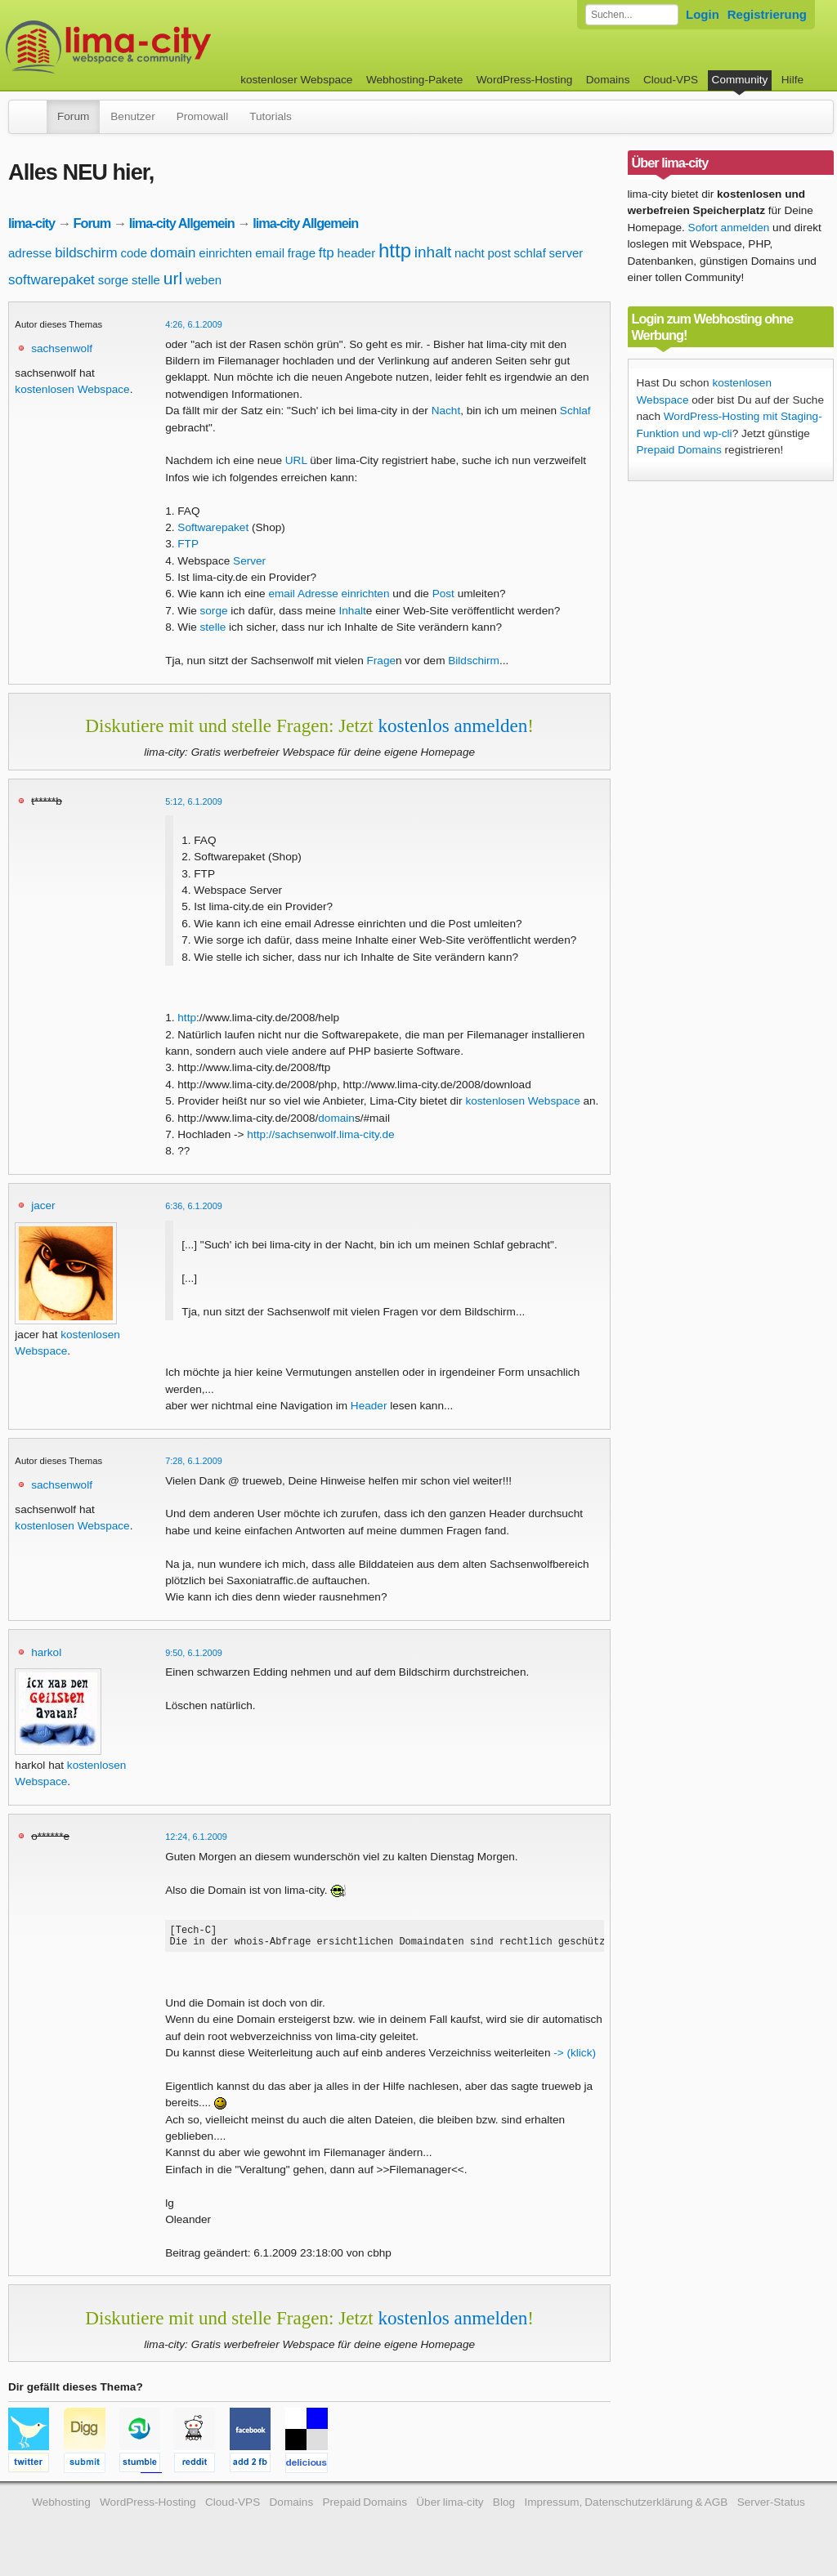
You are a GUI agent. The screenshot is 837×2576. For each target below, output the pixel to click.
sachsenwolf (61, 348)
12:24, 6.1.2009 (196, 1837)
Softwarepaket (212, 527)
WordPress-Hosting (525, 80)
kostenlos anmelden (452, 725)
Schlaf (575, 410)
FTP (188, 544)
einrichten (225, 253)
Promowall (202, 116)
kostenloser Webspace (296, 80)
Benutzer (132, 116)
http (394, 250)
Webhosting (61, 2507)
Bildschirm (473, 660)
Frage (381, 660)
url (172, 278)
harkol (46, 1652)
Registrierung (767, 14)
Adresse (318, 593)
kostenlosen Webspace (72, 389)
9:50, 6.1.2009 (193, 1653)
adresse (29, 253)
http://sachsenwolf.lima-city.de (320, 1134)
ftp (326, 253)
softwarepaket (51, 280)
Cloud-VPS (670, 80)
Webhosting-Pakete (414, 80)
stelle (146, 280)
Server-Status (771, 2507)
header (356, 253)
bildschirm (86, 253)
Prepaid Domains (679, 450)
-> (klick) (574, 2057)
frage (302, 253)
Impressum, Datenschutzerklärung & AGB (625, 2507)
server (566, 253)
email (269, 253)
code (133, 253)
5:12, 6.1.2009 (193, 801)
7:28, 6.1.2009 (193, 1461)
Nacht (446, 410)
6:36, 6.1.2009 (193, 1206)
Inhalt (352, 611)
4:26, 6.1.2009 (193, 324)
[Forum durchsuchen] (631, 14)
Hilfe (792, 80)
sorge (113, 280)
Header (369, 1406)
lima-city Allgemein (182, 223)
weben (204, 280)
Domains (608, 80)
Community (740, 80)
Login (702, 14)
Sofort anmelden (729, 227)
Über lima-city (449, 2507)
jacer (43, 1205)
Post (443, 593)
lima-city (31, 223)
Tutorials (270, 116)
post (498, 253)
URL (296, 460)
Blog (504, 2507)
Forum (73, 116)
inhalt (432, 252)
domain (173, 253)
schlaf (530, 253)
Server (249, 561)
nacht (469, 253)
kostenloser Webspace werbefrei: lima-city (169, 47)
